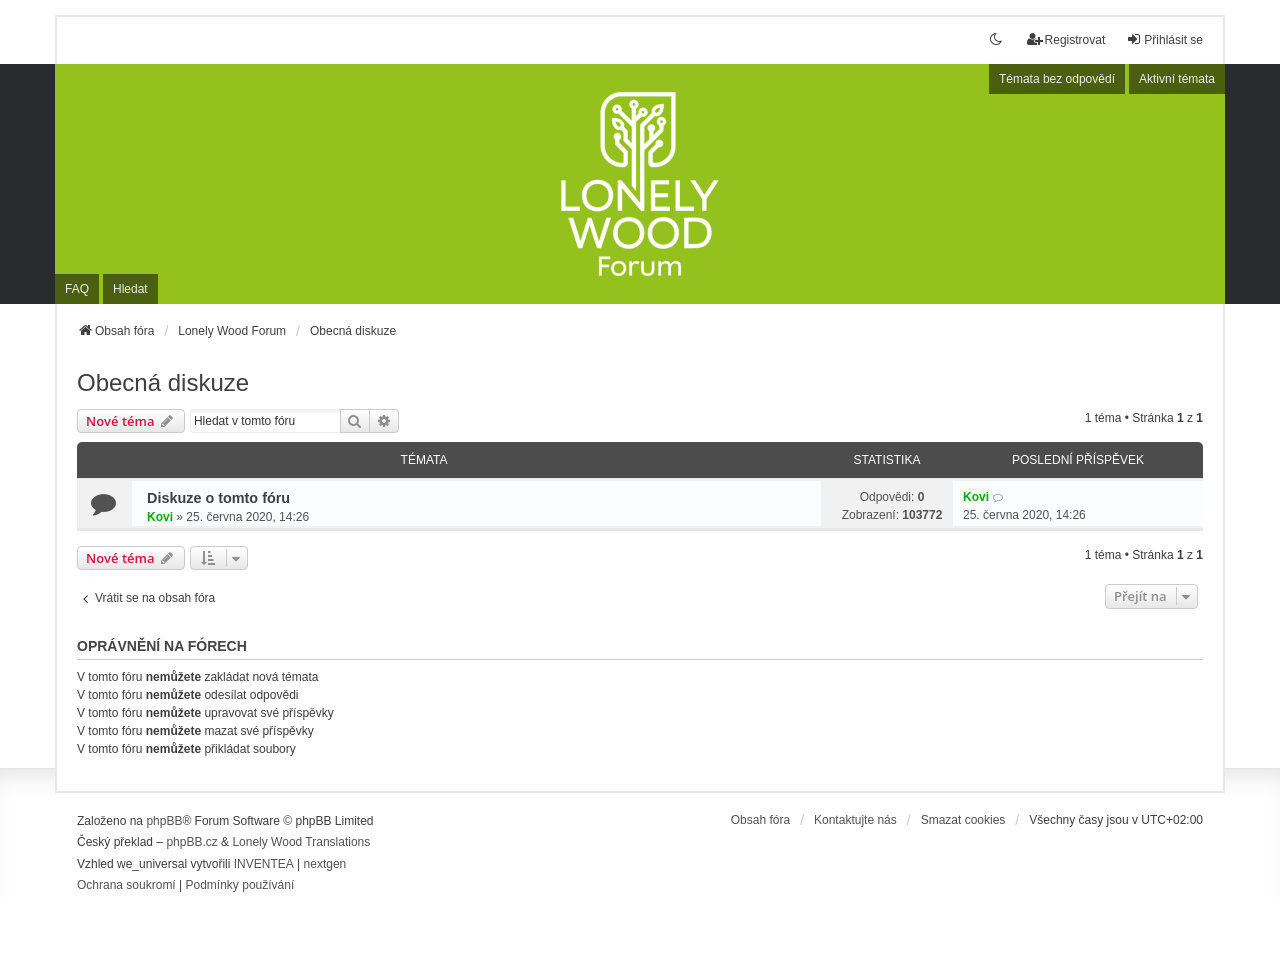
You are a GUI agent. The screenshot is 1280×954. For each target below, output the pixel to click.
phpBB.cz (191, 842)
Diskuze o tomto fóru (218, 498)
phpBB (164, 821)
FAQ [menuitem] (77, 289)
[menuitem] (126, 886)
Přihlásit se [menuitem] (1164, 39)
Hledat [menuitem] (130, 289)
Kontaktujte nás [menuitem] (855, 820)
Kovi (160, 517)
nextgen (325, 864)
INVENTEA (264, 864)
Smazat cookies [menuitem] (963, 820)
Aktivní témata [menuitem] (1177, 79)
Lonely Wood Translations (301, 842)
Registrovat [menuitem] (1066, 39)
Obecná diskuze (163, 382)
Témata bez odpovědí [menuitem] (1057, 79)
